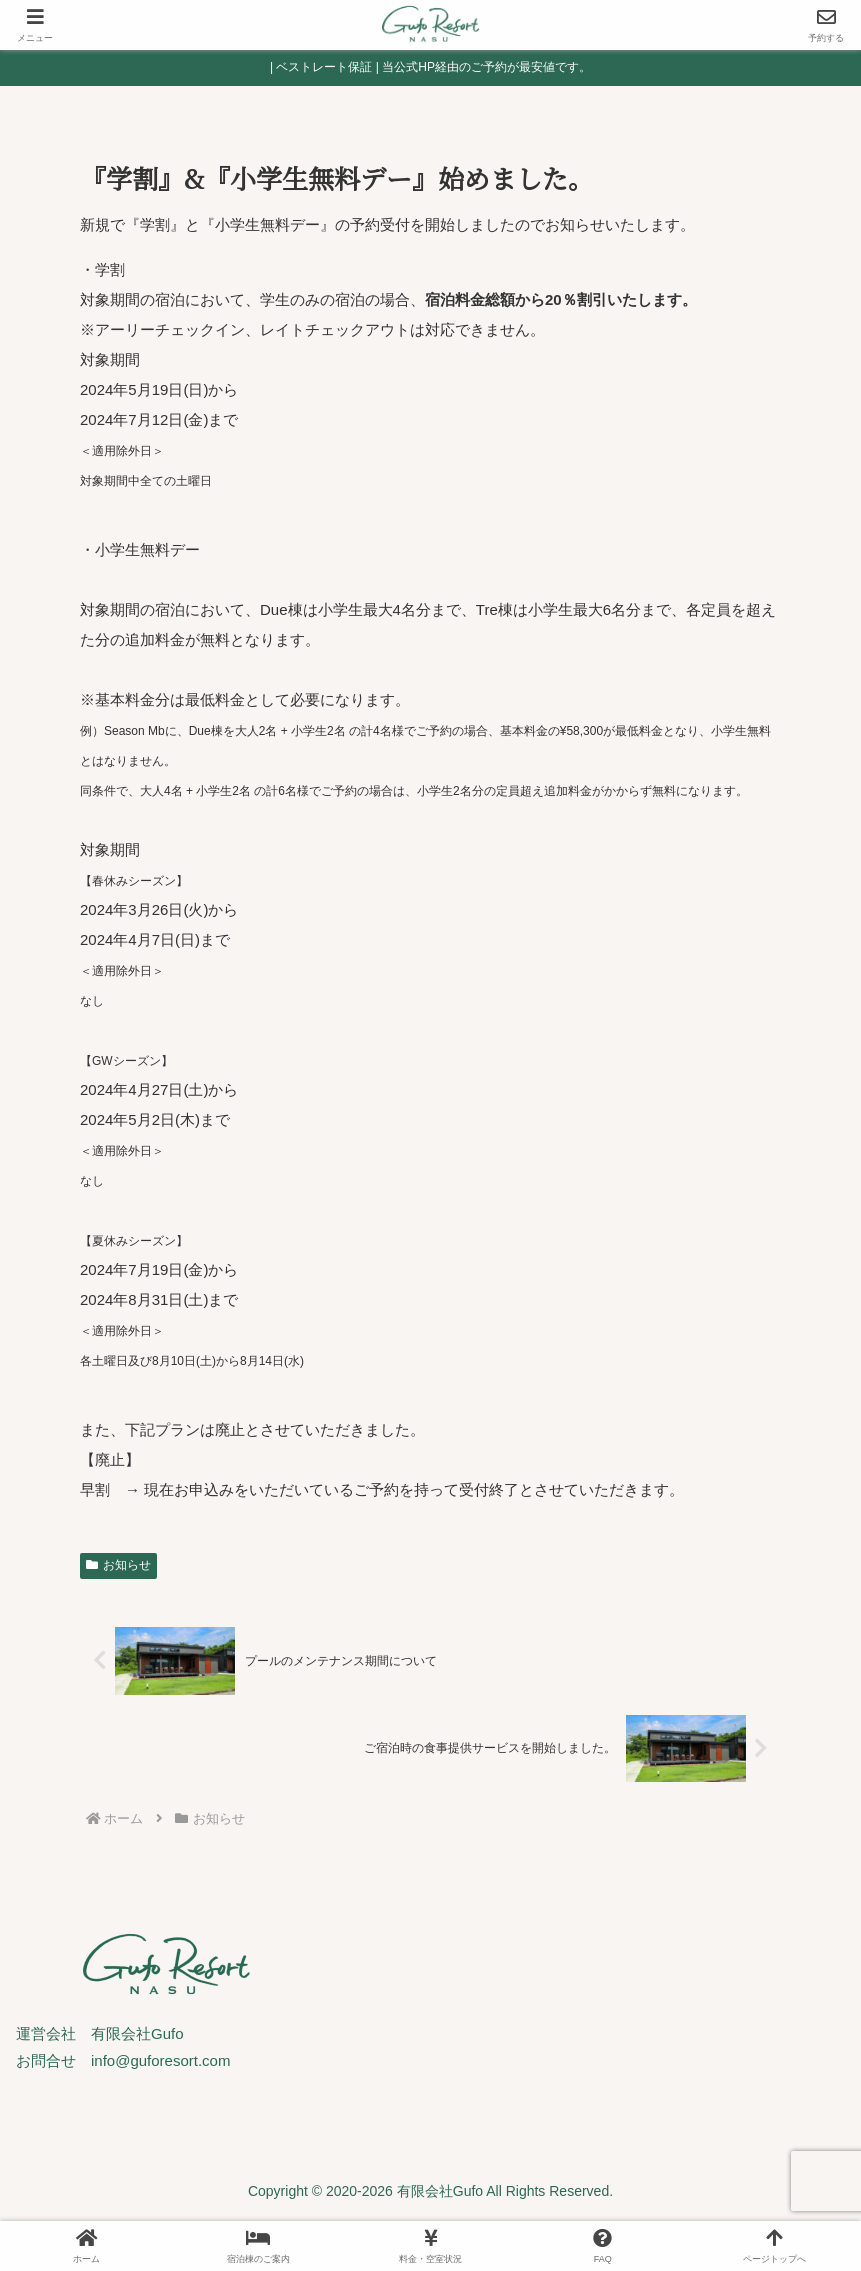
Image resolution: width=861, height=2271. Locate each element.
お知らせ (118, 1565)
